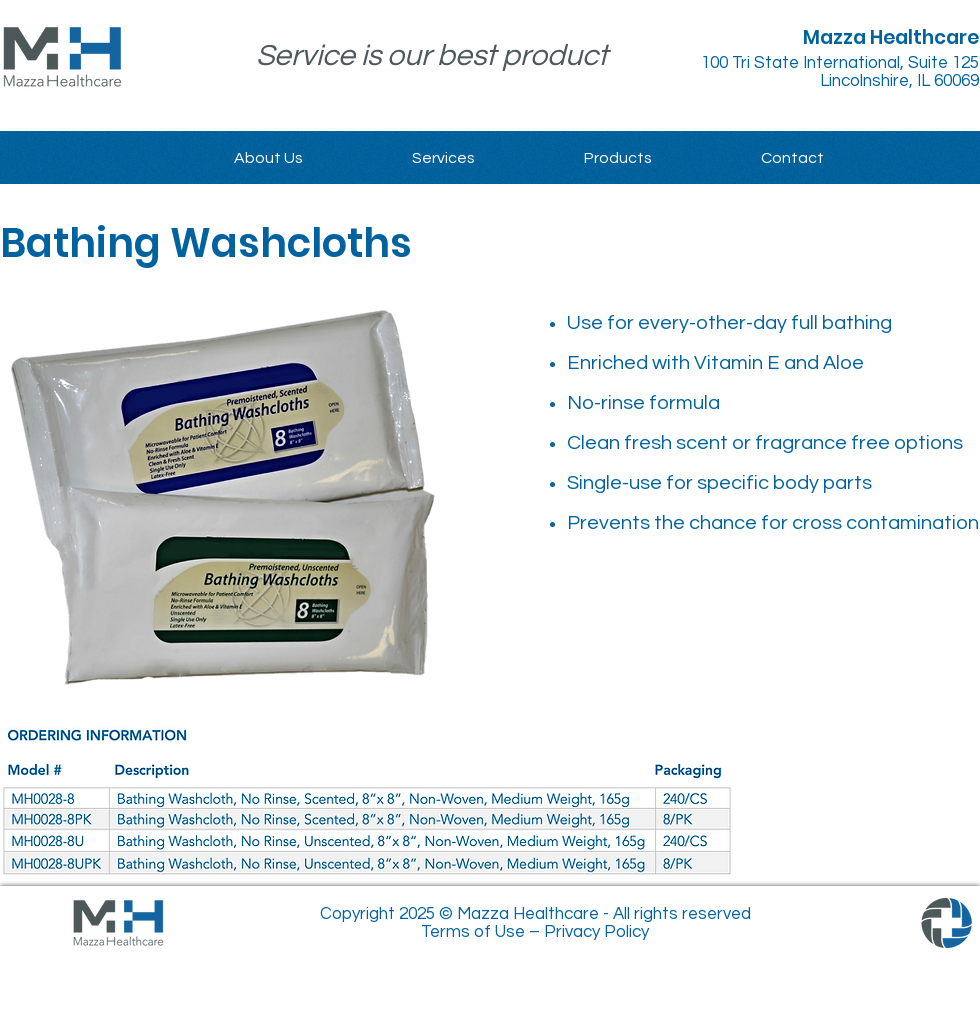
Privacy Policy (596, 932)
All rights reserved (682, 914)
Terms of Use (473, 932)
